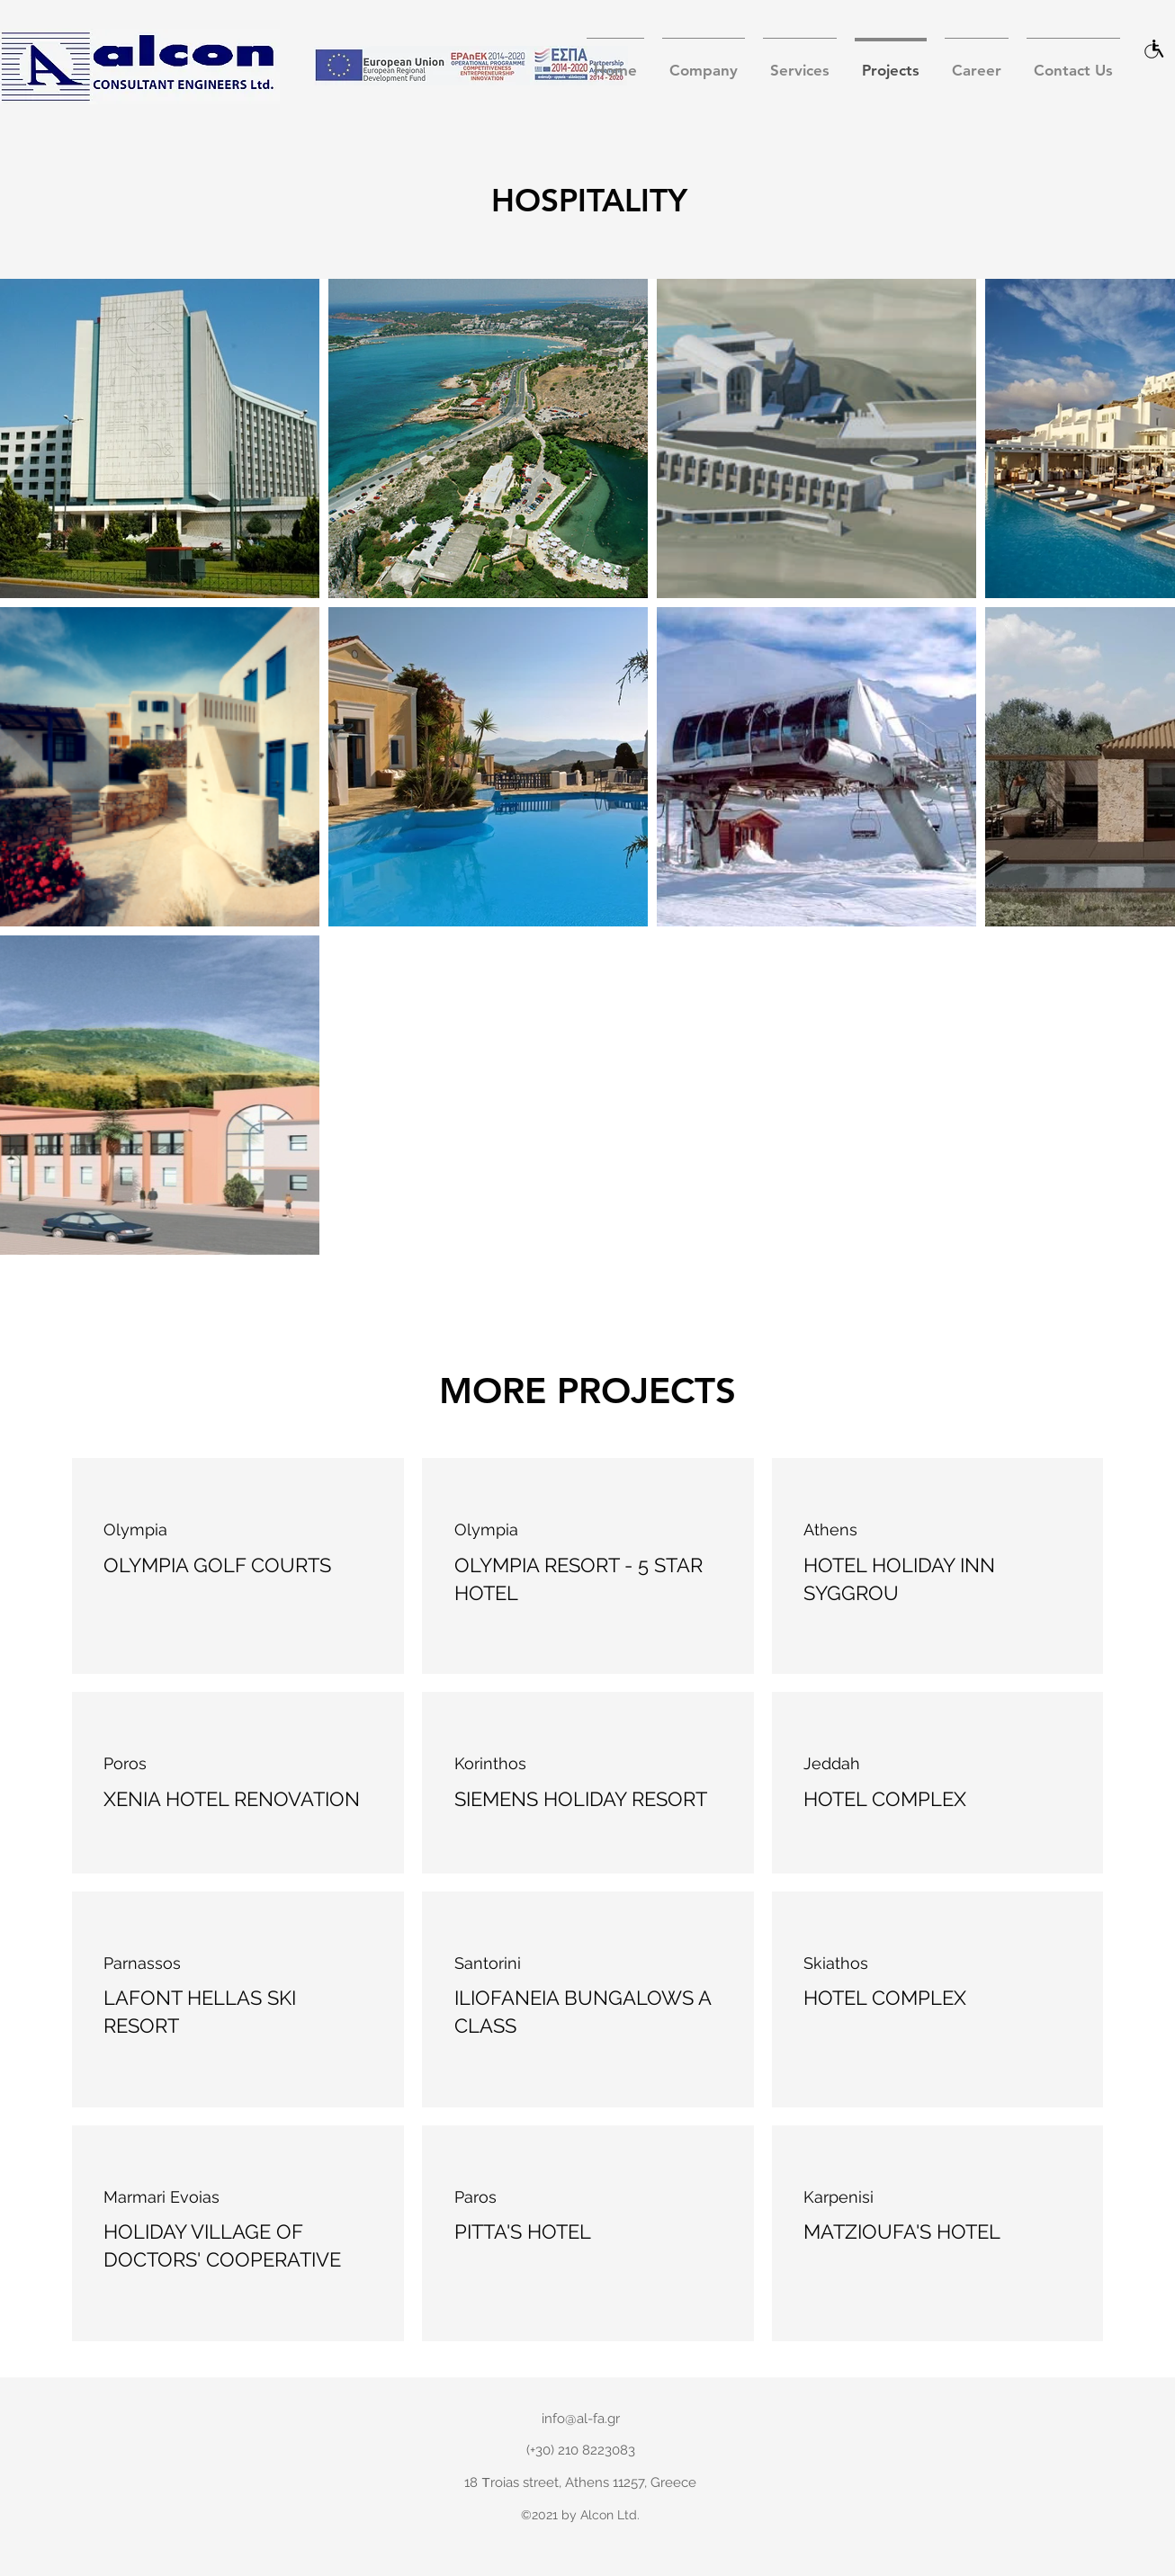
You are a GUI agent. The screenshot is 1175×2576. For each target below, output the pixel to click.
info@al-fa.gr (581, 2419)
